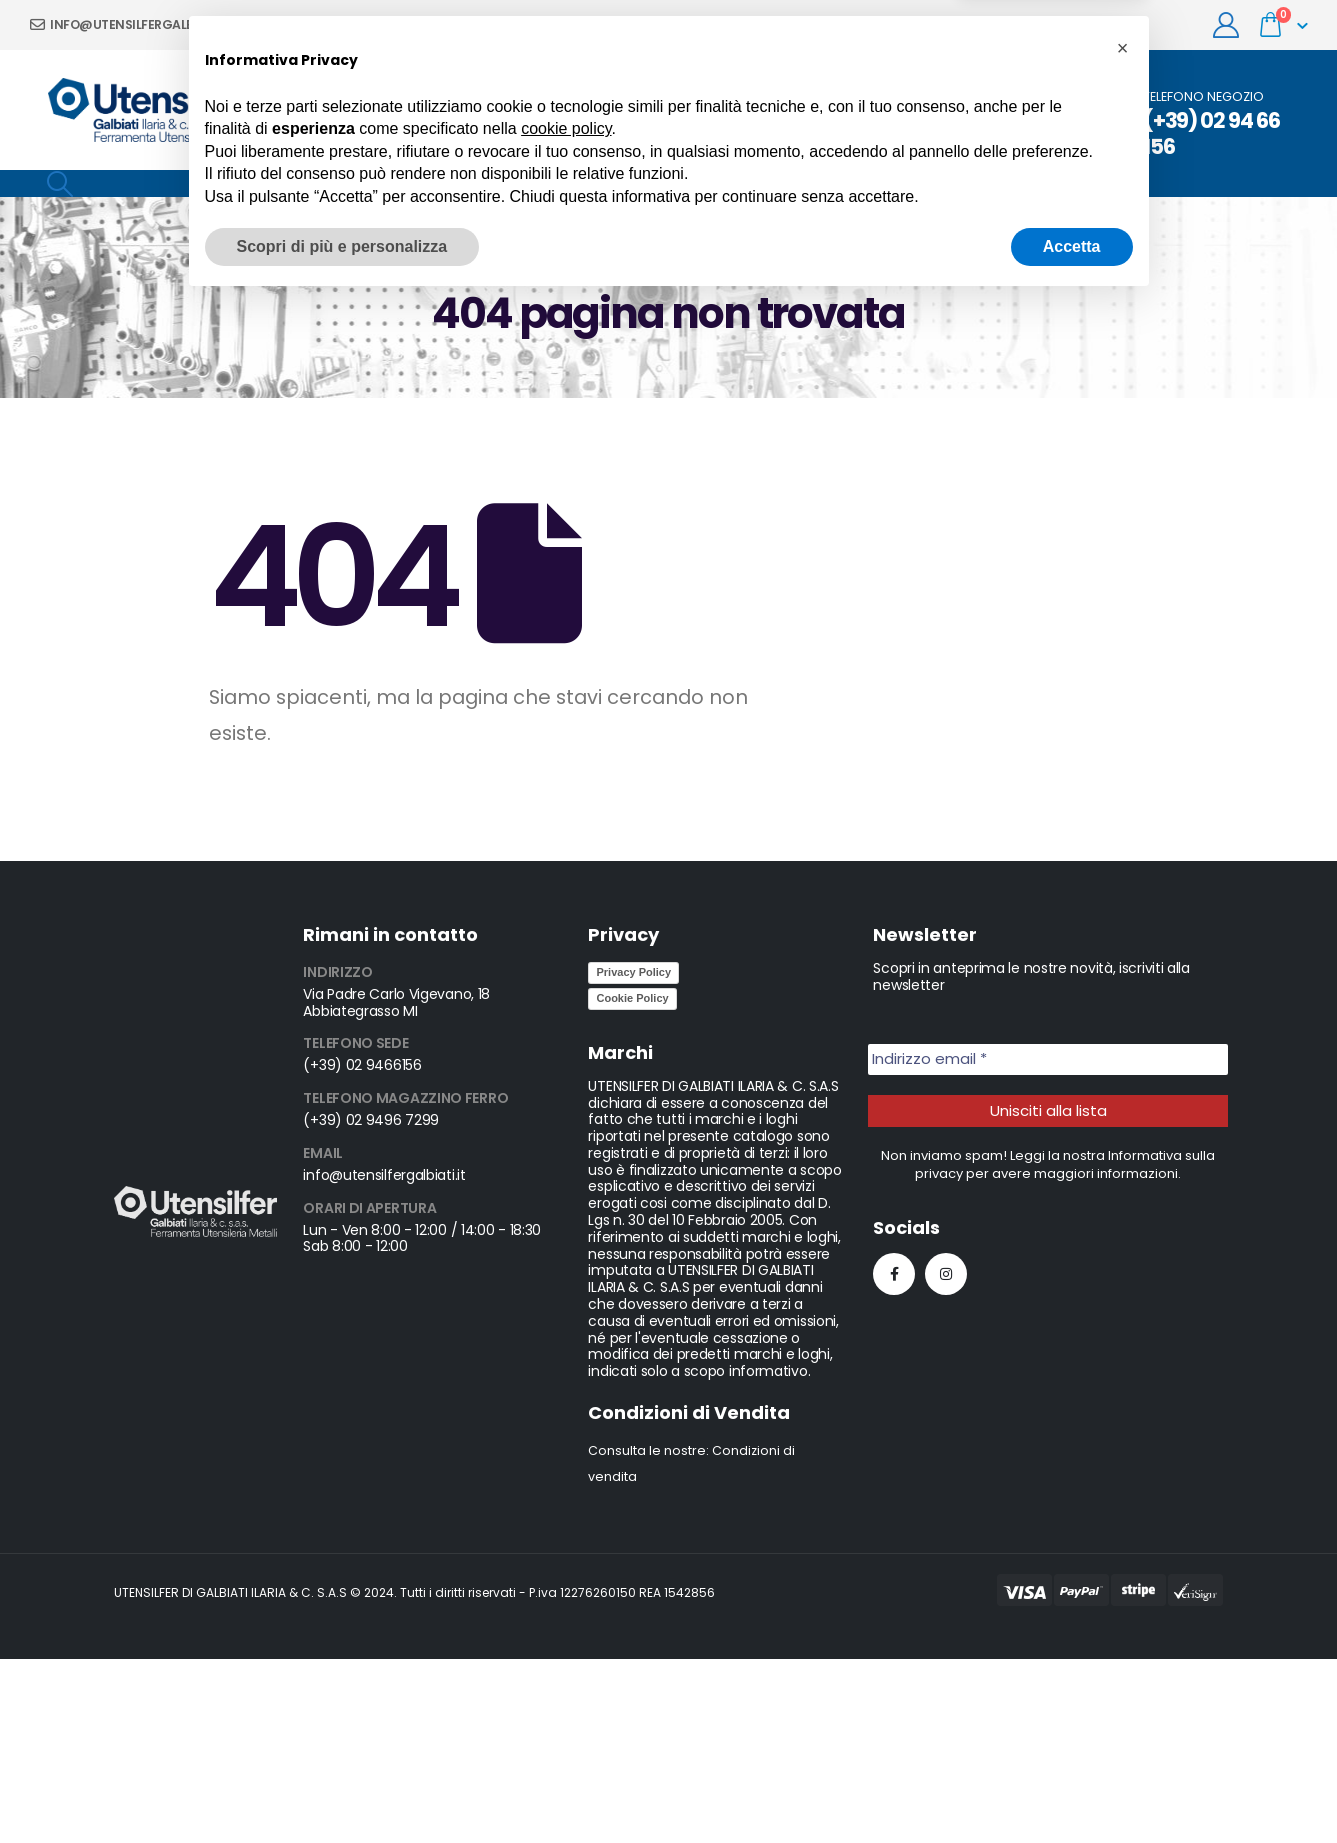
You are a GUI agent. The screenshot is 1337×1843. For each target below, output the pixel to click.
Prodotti (671, 109)
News (748, 109)
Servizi (591, 109)
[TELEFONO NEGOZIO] (1202, 123)
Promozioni (500, 109)
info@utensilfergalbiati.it (130, 24)
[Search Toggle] (59, 184)
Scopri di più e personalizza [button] (342, 1787)
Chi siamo (395, 109)
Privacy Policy (633, 972)
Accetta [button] (1072, 1787)
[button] (1123, 1589)
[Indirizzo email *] (1048, 1059)
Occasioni (1043, 109)
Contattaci (836, 109)
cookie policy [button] (566, 1669)
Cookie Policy (632, 998)
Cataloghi (941, 109)
